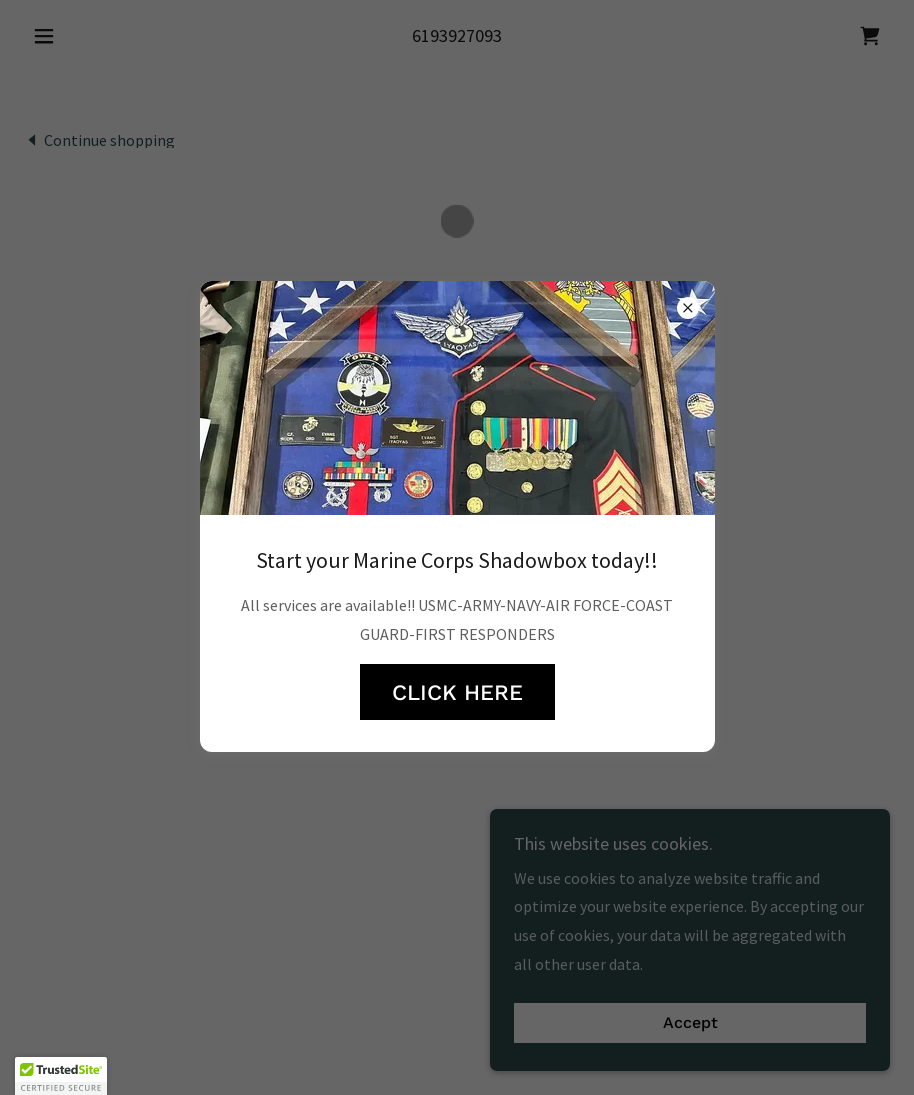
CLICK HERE (457, 692)
